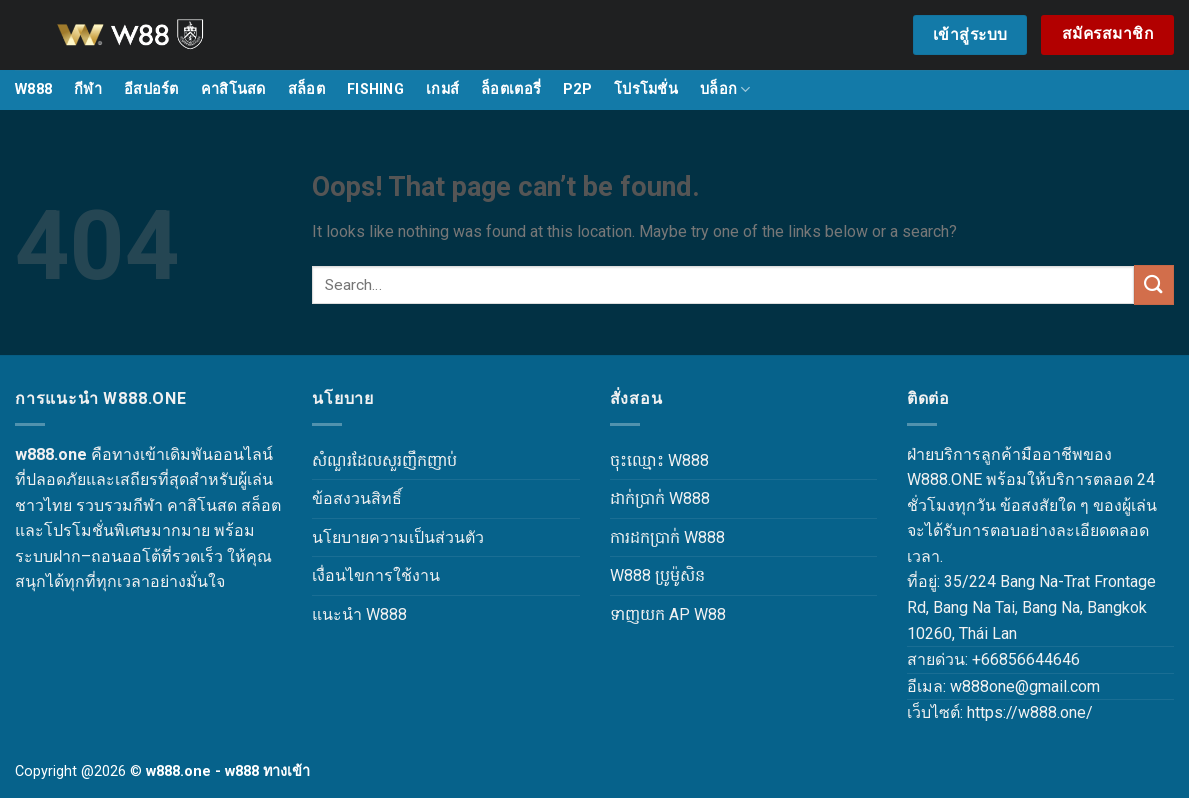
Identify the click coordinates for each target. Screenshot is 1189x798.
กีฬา (88, 89)
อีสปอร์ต (151, 89)
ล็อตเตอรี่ (511, 89)
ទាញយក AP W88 (668, 614)
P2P (577, 89)
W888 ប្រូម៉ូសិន (657, 575)
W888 (33, 89)
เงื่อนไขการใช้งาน (376, 575)
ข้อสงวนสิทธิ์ (357, 498)
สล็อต (306, 89)
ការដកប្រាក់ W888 (667, 537)
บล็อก (725, 89)
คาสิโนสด (233, 89)
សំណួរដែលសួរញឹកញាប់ (384, 460)
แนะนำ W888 (359, 614)
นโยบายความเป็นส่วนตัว (398, 537)
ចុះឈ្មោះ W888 (659, 460)
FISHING (375, 89)
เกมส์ (442, 89)
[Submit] (1154, 284)
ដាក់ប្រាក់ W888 (660, 498)
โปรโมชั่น (646, 89)
